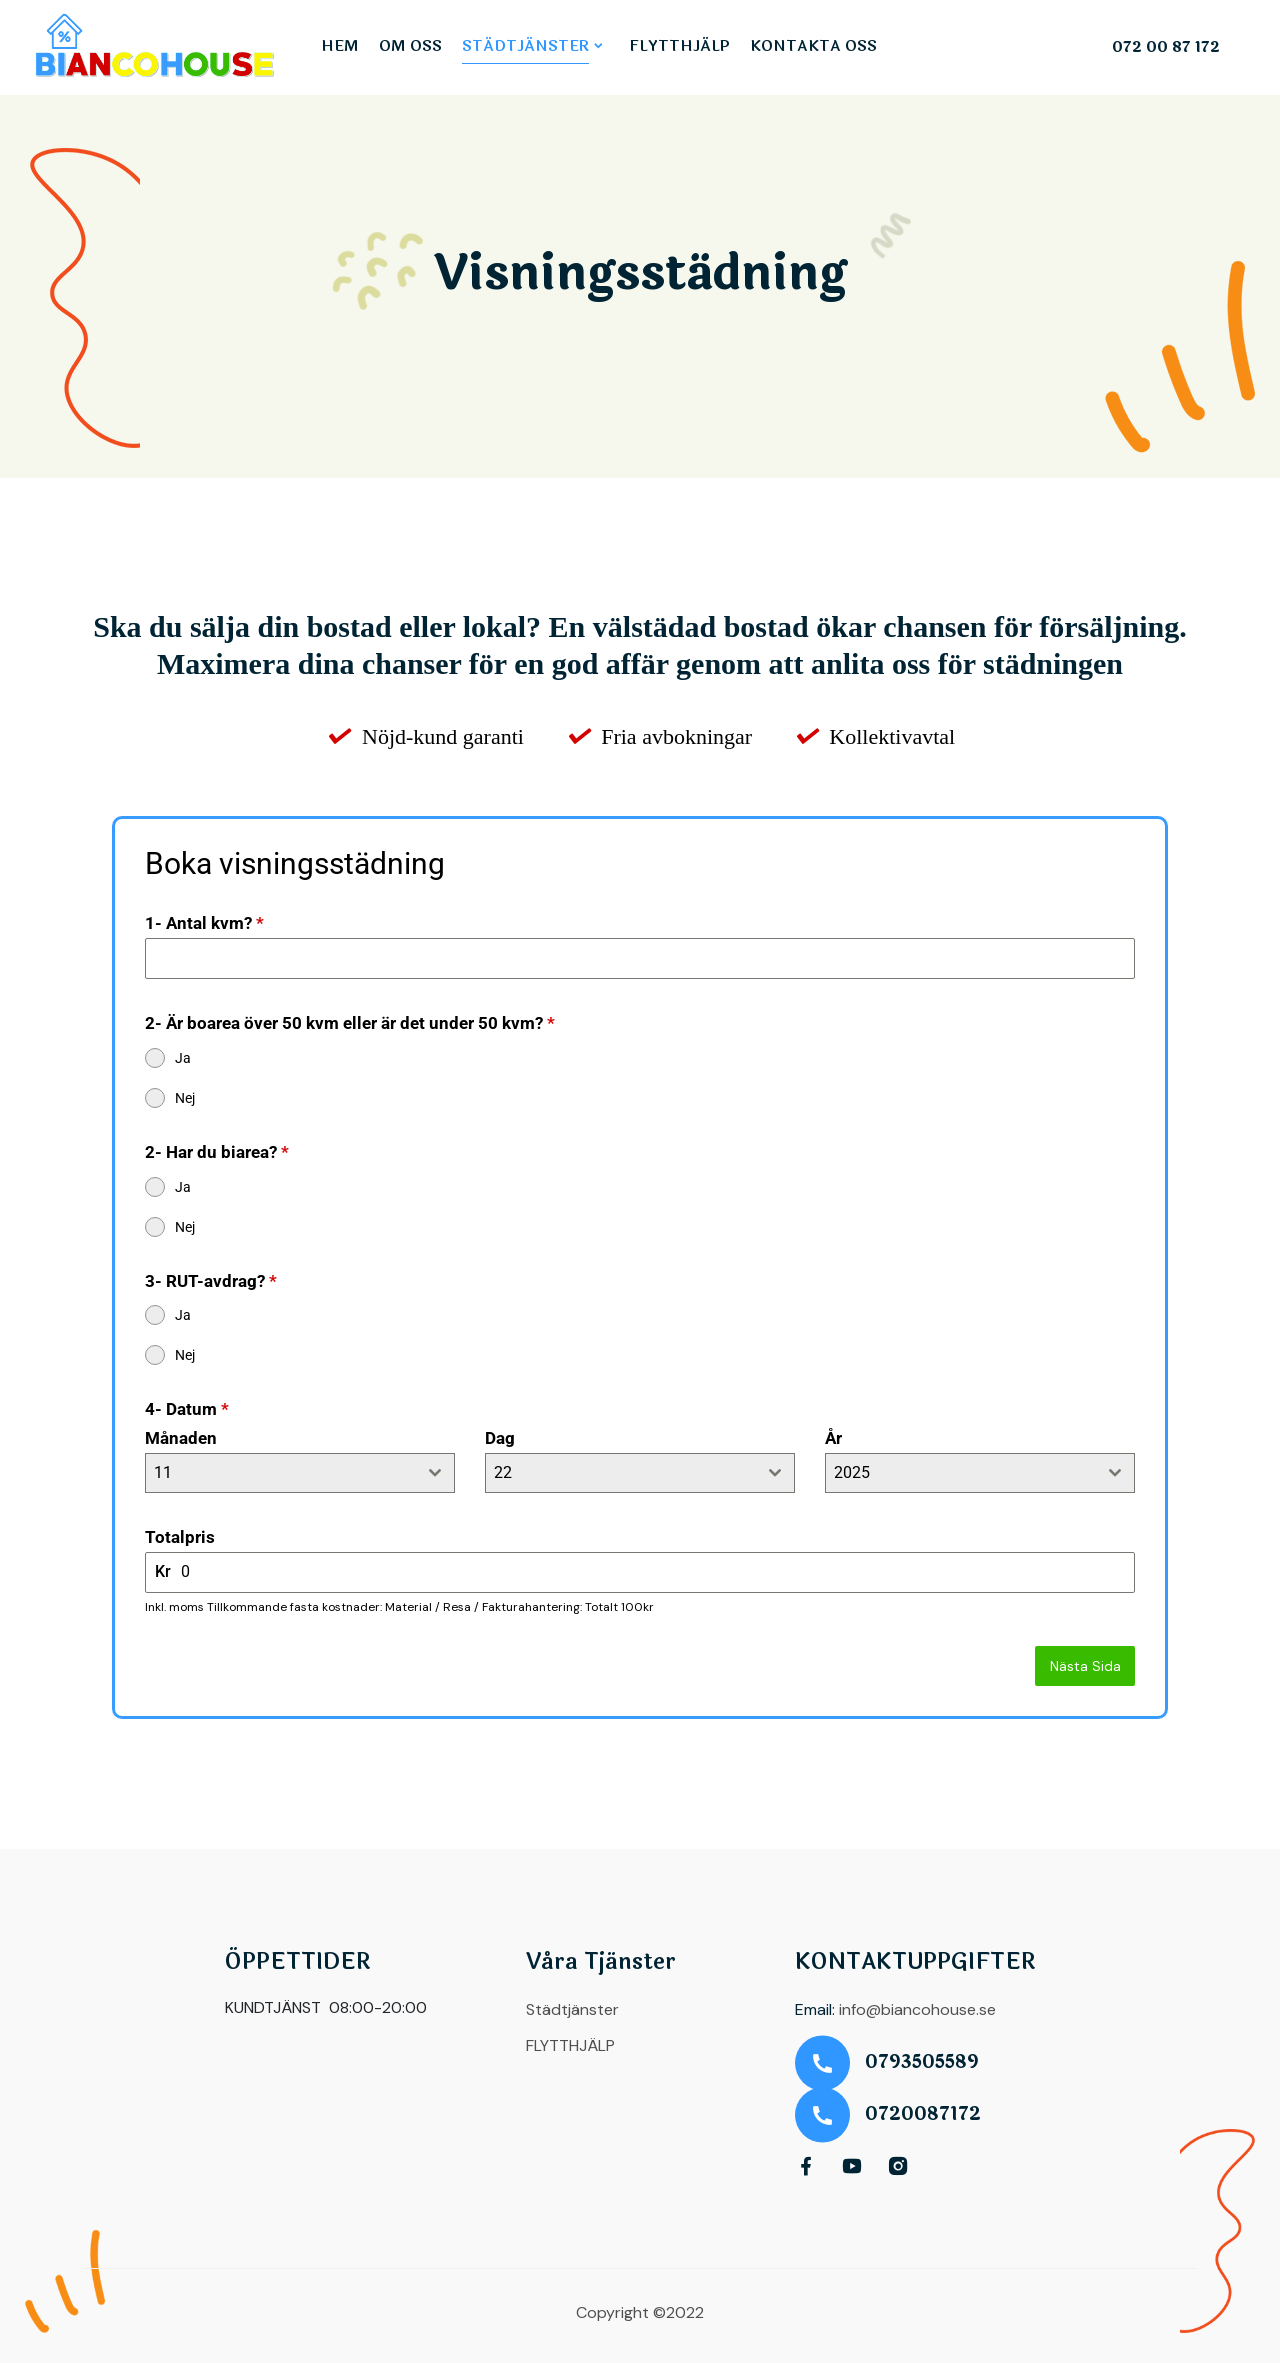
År (833, 1438)
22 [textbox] (503, 1472)
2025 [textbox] (852, 1472)
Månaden (181, 1438)
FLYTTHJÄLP (679, 46)
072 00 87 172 (1166, 48)
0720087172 (923, 2114)
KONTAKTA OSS (813, 46)
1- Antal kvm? (204, 923)
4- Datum (187, 1409)
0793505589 (922, 2062)
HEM (340, 46)
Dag (500, 1438)
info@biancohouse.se (917, 2009)
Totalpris (180, 1537)
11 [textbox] (163, 1472)
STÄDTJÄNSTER (525, 46)
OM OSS (410, 46)
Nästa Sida (1085, 1666)
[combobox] (300, 1473)
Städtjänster (572, 2009)
